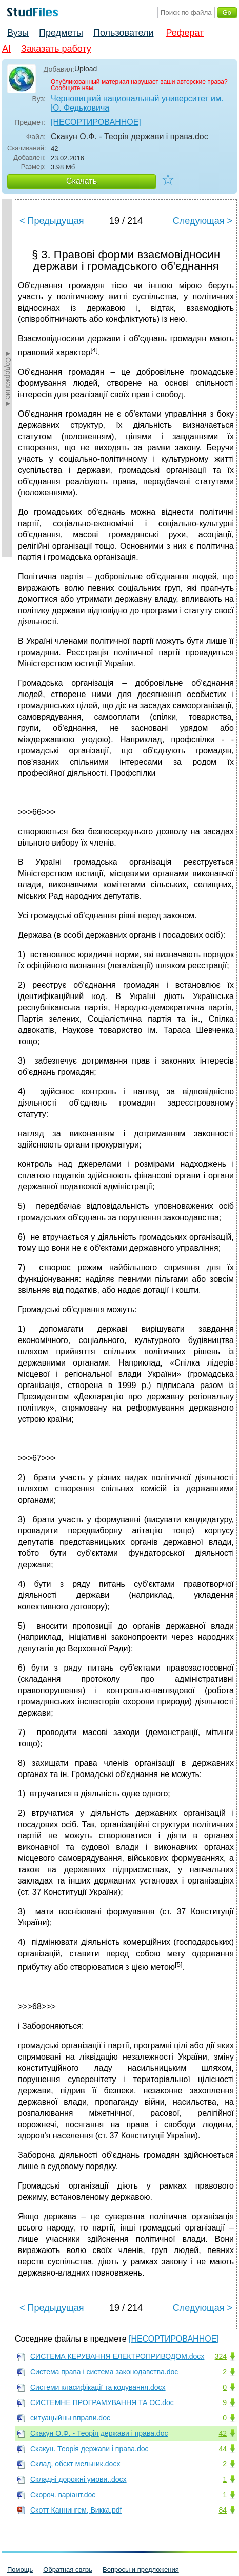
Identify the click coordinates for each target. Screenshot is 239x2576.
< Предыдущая (51, 220)
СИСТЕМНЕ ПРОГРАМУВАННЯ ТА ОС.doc (102, 2402)
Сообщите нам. (73, 88)
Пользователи (123, 33)
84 (222, 2510)
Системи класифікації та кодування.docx (98, 2387)
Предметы (61, 33)
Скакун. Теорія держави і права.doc (89, 2448)
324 (221, 2356)
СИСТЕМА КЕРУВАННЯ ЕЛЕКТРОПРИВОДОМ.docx (117, 2356)
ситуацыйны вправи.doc (70, 2418)
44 (222, 2448)
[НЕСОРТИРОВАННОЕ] (96, 122)
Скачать (81, 181)
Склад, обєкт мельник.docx (75, 2464)
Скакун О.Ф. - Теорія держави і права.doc (99, 2433)
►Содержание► (8, 378)
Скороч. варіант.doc (62, 2495)
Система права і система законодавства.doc (104, 2372)
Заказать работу (56, 49)
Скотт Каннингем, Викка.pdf (76, 2510)
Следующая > (202, 220)
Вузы (18, 33)
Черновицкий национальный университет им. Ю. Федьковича (137, 103)
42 (222, 2433)
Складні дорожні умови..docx (78, 2479)
